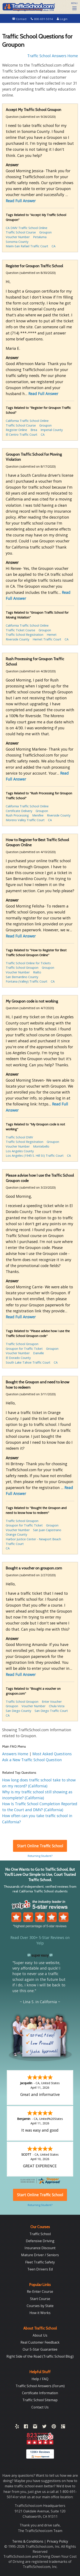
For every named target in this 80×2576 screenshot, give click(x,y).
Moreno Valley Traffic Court (25, 820)
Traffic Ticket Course (20, 630)
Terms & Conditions (28, 2541)
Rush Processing (17, 815)
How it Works (40, 2312)
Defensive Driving (40, 2241)
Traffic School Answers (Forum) (40, 2386)
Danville (38, 1353)
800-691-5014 (42, 19)
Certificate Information (40, 2393)
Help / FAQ (40, 2379)
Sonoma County (17, 242)
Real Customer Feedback (40, 2342)
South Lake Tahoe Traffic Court (28, 1362)
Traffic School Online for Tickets (28, 963)
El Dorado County (18, 1358)
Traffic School (40, 2234)
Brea (34, 430)
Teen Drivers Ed (40, 2269)
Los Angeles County (20, 1151)
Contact (20, 19)
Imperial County (52, 430)
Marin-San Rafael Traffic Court (27, 246)
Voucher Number (18, 237)
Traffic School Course (21, 232)
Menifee (38, 815)
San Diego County (18, 1711)
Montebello (41, 1146)
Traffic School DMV (19, 1137)
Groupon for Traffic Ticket (24, 1349)
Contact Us (40, 2407)
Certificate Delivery (19, 811)
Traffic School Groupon (22, 968)
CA (53, 246)
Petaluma (40, 237)
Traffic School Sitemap (40, 2400)
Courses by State (40, 2305)
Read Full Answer (21, 200)
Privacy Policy (57, 2541)
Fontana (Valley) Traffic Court (26, 981)
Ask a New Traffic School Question (32, 1759)
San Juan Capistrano (47, 1530)
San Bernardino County (22, 977)
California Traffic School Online (27, 421)
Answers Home (15, 1753)
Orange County (16, 1534)
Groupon (45, 232)
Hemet (52, 635)
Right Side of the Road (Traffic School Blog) (40, 2356)
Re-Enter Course (40, 2291)
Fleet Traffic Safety (40, 2262)
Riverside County (17, 639)
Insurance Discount (40, 2248)
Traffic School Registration (24, 635)
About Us (40, 2335)
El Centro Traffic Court (21, 434)
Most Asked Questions (52, 1753)
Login (62, 19)
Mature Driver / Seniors (40, 2255)
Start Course (40, 2298)
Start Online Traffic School (40, 1845)
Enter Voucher (52, 1702)
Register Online (16, 430)
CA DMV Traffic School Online (26, 228)
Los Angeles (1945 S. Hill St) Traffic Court (35, 1156)
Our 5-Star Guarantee (40, 2349)
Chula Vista (56, 1706)
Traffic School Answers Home (52, 55)
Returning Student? (40, 1856)
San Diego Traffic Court (51, 1711)
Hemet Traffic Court (47, 639)
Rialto (37, 972)
